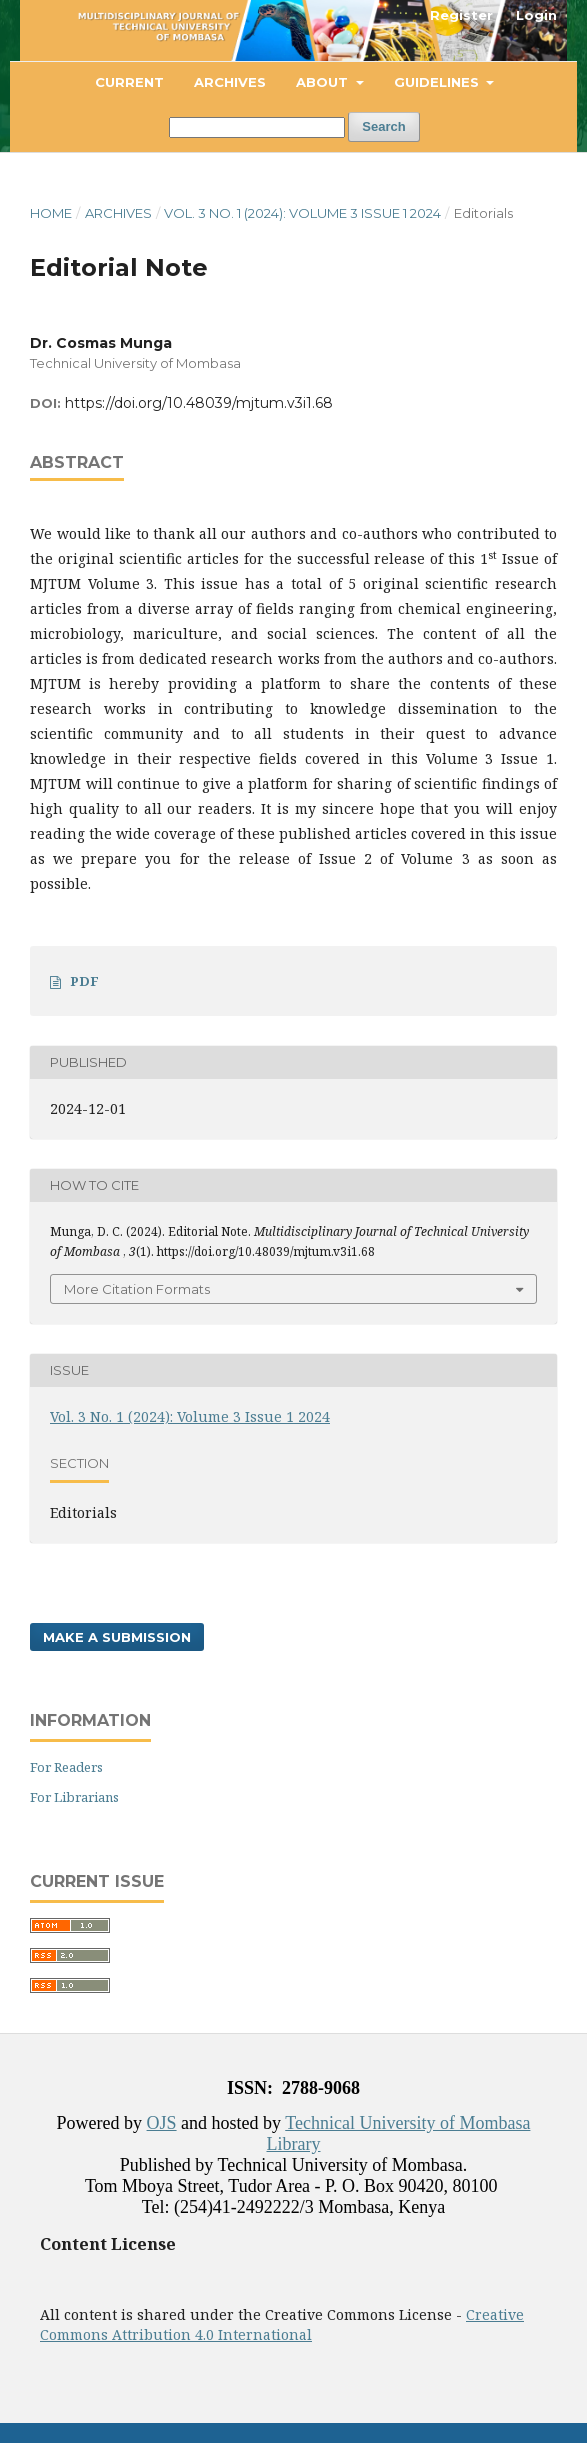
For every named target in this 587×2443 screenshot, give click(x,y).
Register (461, 15)
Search (383, 126)
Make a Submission (117, 1637)
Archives (230, 82)
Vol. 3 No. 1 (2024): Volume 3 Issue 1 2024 (302, 213)
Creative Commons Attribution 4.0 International (282, 2324)
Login (536, 15)
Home (51, 213)
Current (129, 82)
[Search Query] (257, 127)
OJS (162, 2123)
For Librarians (74, 1797)
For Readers (66, 1767)
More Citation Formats (137, 1289)
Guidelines (438, 82)
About (324, 82)
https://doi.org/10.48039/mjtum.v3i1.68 (199, 403)
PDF (84, 981)
